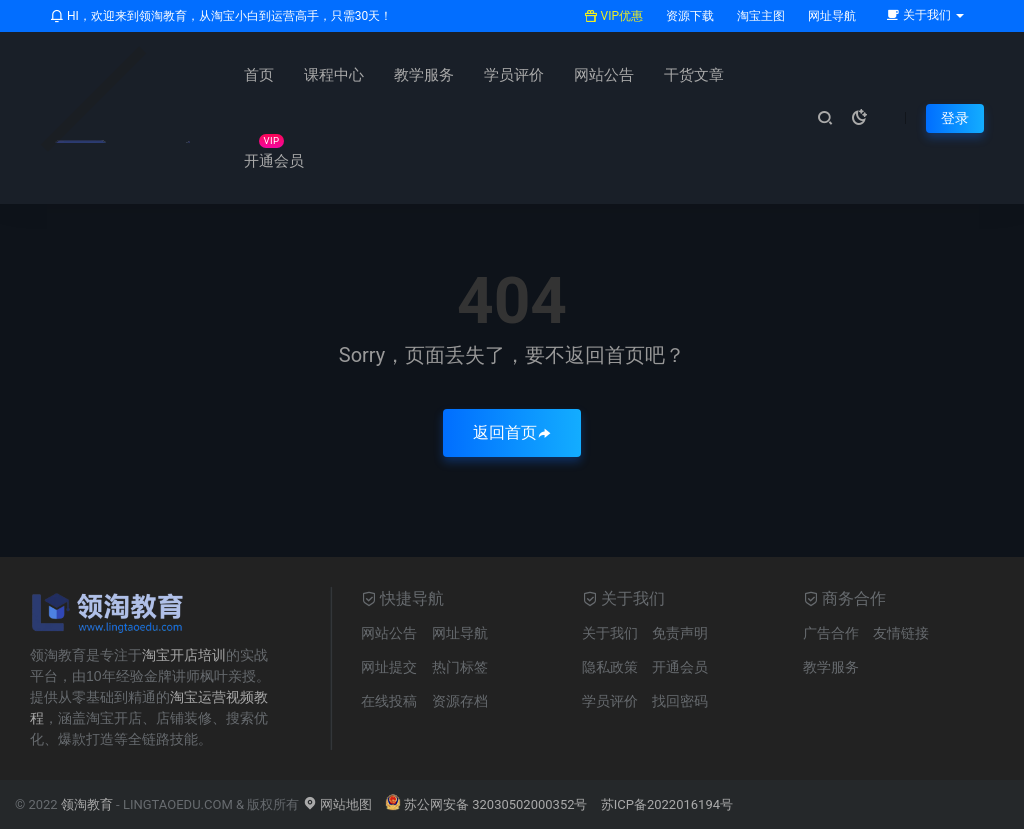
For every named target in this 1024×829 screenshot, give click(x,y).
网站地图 (337, 804)
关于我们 (610, 633)
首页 (259, 75)
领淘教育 (87, 804)
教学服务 (424, 75)
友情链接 (901, 633)
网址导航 (830, 16)
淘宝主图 (759, 16)
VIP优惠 (613, 16)
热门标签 (460, 667)
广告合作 (831, 633)
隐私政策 (610, 667)
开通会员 (274, 161)
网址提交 (389, 667)
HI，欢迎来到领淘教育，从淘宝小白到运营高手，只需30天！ (221, 16)
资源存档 (460, 701)
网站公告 (604, 75)
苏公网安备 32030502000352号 (486, 804)
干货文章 (694, 75)
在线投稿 (389, 701)
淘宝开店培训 (184, 655)
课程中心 (334, 75)
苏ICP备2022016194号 (667, 804)
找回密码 (680, 701)
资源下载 (688, 16)
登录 (955, 118)
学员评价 (514, 75)
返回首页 (512, 432)
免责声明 (680, 633)
